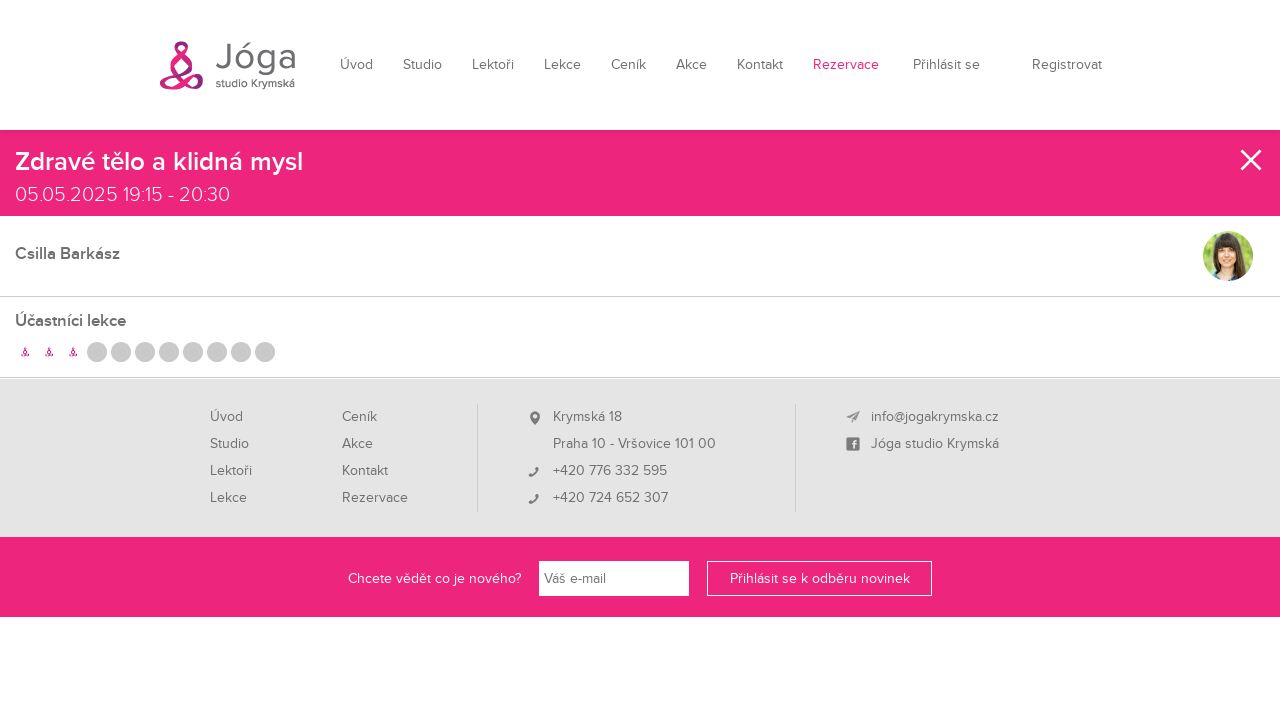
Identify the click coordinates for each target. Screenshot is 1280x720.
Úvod (356, 64)
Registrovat (1067, 64)
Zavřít (1252, 160)
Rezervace (846, 64)
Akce (691, 64)
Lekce (562, 64)
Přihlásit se (946, 64)
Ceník (628, 64)
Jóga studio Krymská (935, 444)
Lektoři (493, 64)
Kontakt (760, 64)
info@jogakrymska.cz (935, 417)
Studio (422, 64)
